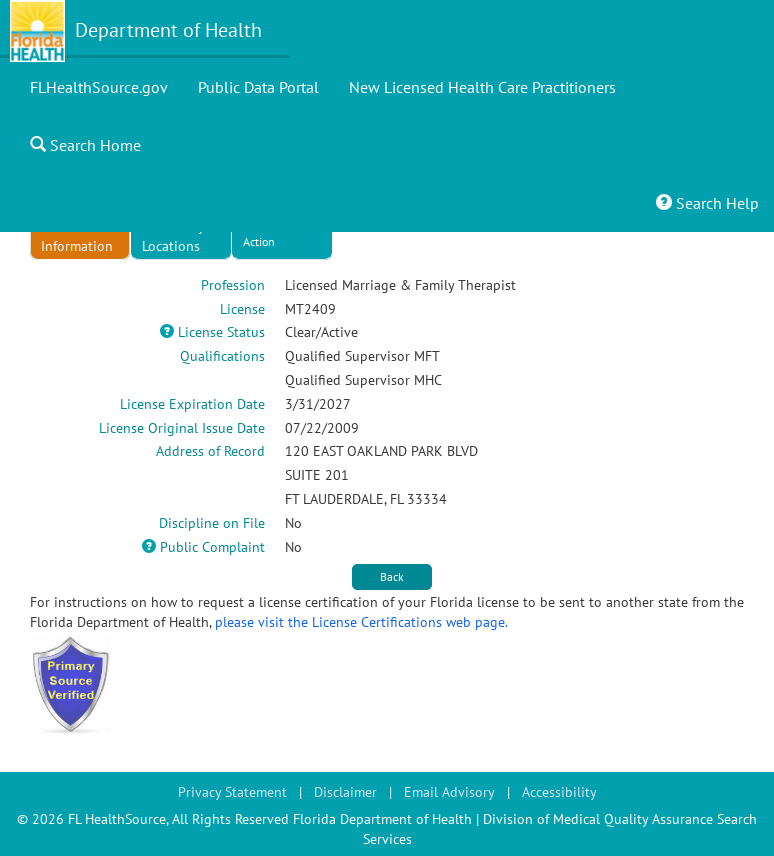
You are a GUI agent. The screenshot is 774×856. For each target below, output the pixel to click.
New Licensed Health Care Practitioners (482, 87)
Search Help (707, 203)
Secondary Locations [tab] (173, 236)
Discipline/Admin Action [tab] (286, 233)
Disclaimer (345, 792)
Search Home (85, 145)
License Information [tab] (77, 236)
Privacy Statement (232, 792)
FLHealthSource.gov (99, 87)
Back (392, 576)
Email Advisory (449, 792)
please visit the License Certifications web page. (361, 622)
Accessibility (559, 792)
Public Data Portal (258, 87)
